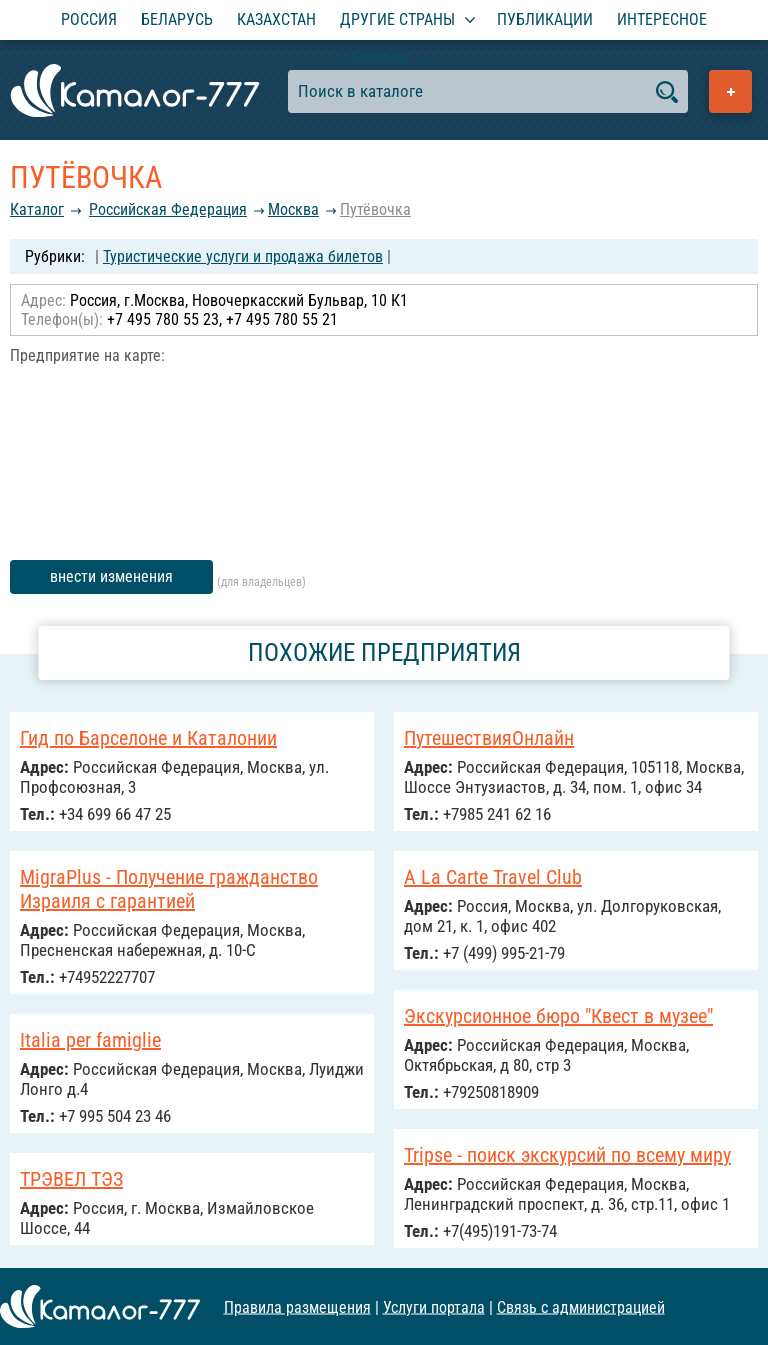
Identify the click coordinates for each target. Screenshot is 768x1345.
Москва (293, 209)
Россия (89, 19)
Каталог (37, 209)
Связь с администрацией (581, 1306)
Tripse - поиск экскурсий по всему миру (567, 1155)
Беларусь (177, 19)
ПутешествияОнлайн (489, 738)
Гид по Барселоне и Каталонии (148, 738)
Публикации (545, 19)
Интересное (662, 19)
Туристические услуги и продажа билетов (243, 256)
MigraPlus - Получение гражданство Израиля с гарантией (169, 889)
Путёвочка (375, 209)
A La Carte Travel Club (493, 877)
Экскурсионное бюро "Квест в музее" (558, 1016)
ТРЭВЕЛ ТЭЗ (71, 1179)
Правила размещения (297, 1306)
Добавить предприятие (730, 91)
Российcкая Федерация (168, 209)
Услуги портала (434, 1306)
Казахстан (276, 19)
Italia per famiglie (90, 1040)
